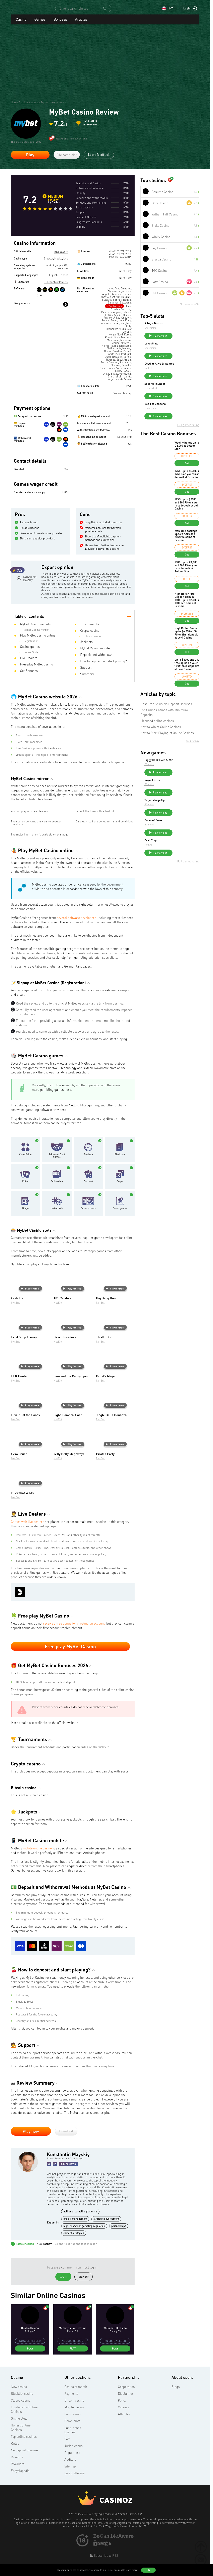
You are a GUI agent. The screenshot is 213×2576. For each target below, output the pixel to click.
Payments (71, 2485)
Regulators (72, 2544)
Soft (67, 2531)
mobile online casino (37, 1940)
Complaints (72, 2513)
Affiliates (124, 2506)
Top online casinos (24, 2528)
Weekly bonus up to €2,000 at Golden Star (186, 459)
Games (39, 23)
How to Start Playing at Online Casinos (167, 746)
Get (187, 477)
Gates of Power (184, 840)
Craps (120, 1273)
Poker (25, 1273)
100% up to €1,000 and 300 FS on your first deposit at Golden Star (186, 580)
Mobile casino (74, 2499)
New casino (19, 2479)
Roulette (88, 1246)
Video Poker (25, 1246)
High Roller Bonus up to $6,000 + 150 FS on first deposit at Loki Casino (186, 646)
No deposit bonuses (25, 2542)
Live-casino (72, 2506)
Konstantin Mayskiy (29, 598)
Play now (31, 2222)
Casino (21, 23)
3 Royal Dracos (183, 327)
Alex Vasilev (44, 2335)
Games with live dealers (27, 1613)
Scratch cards (88, 1300)
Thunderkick (181, 398)
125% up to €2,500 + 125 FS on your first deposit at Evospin (186, 487)
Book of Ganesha (185, 415)
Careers (123, 2499)
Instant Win (57, 1300)
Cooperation (126, 2479)
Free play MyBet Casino (70, 1738)
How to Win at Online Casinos (160, 740)
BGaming (179, 780)
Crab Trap (180, 862)
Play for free (30, 1380)
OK (148, 2570)
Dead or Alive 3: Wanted (184, 372)
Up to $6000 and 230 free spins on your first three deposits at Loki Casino (186, 678)
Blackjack (120, 1246)
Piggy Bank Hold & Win (186, 775)
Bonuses (60, 23)
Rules (15, 2535)
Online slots (57, 1273)
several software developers (76, 1009)
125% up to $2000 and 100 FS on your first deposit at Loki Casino (186, 517)
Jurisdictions (73, 2538)
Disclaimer (125, 2485)
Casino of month (75, 2479)
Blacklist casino (22, 2485)
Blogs (175, 2479)
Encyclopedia (20, 2563)
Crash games (120, 1300)
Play (30, 158)
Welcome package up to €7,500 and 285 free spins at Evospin (185, 549)
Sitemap (70, 2558)
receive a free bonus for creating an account (74, 1715)
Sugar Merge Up (184, 818)
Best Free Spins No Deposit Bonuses (166, 717)
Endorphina (180, 331)
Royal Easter (182, 796)
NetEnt (15, 1394)
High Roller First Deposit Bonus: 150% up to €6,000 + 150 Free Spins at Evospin (186, 613)
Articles (81, 23)
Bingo (25, 1300)
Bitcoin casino (74, 2492)
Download (66, 2223)
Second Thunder (184, 393)
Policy (122, 2492)
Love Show (181, 348)
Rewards (17, 2549)
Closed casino (20, 2492)
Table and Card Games (57, 1247)
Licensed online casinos (157, 734)
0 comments (90, 128)
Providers (17, 2556)
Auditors (70, 2551)
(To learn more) (130, 2569)
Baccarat (88, 1273)
